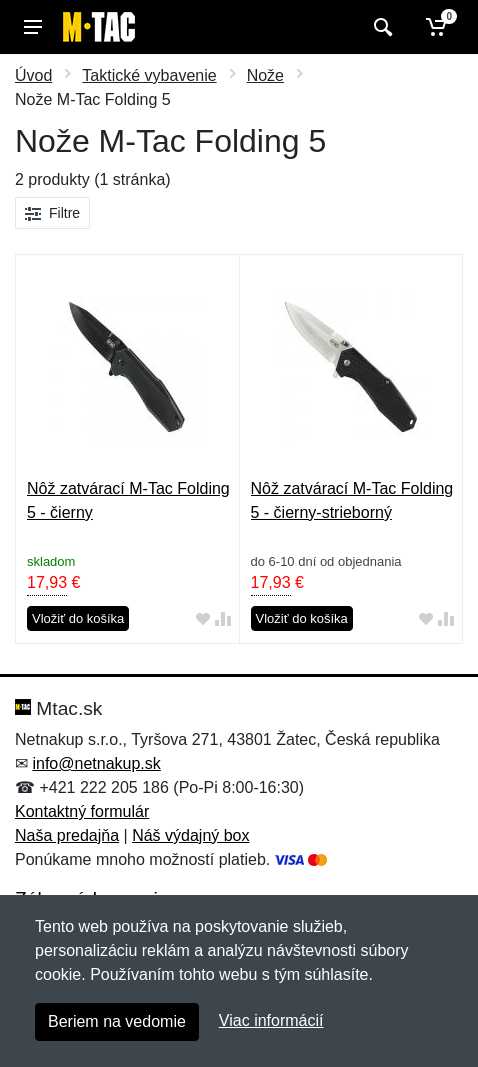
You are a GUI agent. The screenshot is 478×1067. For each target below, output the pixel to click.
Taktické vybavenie (149, 75)
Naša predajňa (67, 835)
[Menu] (33, 27)
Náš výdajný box (190, 835)
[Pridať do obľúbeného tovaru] (203, 619)
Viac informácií (271, 1020)
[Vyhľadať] (380, 27)
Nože (265, 75)
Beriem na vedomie (117, 1021)
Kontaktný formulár (82, 811)
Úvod (33, 75)
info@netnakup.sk (96, 763)
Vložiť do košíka (78, 618)
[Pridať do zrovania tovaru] (223, 619)
